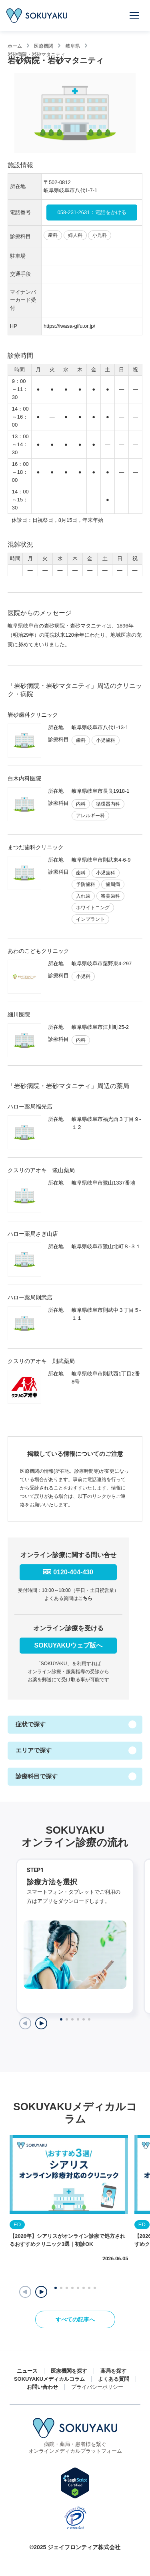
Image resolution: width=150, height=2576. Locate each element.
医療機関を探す (69, 2371)
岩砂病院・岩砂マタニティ (36, 54)
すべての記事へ (75, 2319)
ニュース (27, 2371)
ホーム (15, 46)
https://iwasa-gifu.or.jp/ (69, 326)
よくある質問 (113, 2379)
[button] (41, 2292)
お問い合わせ (42, 2387)
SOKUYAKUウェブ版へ (68, 1645)
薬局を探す (113, 2371)
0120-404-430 (73, 1572)
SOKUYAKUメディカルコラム (49, 2379)
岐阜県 (73, 46)
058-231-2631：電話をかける (92, 212)
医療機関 (43, 46)
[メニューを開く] (135, 15)
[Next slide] (41, 2023)
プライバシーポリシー (97, 2387)
